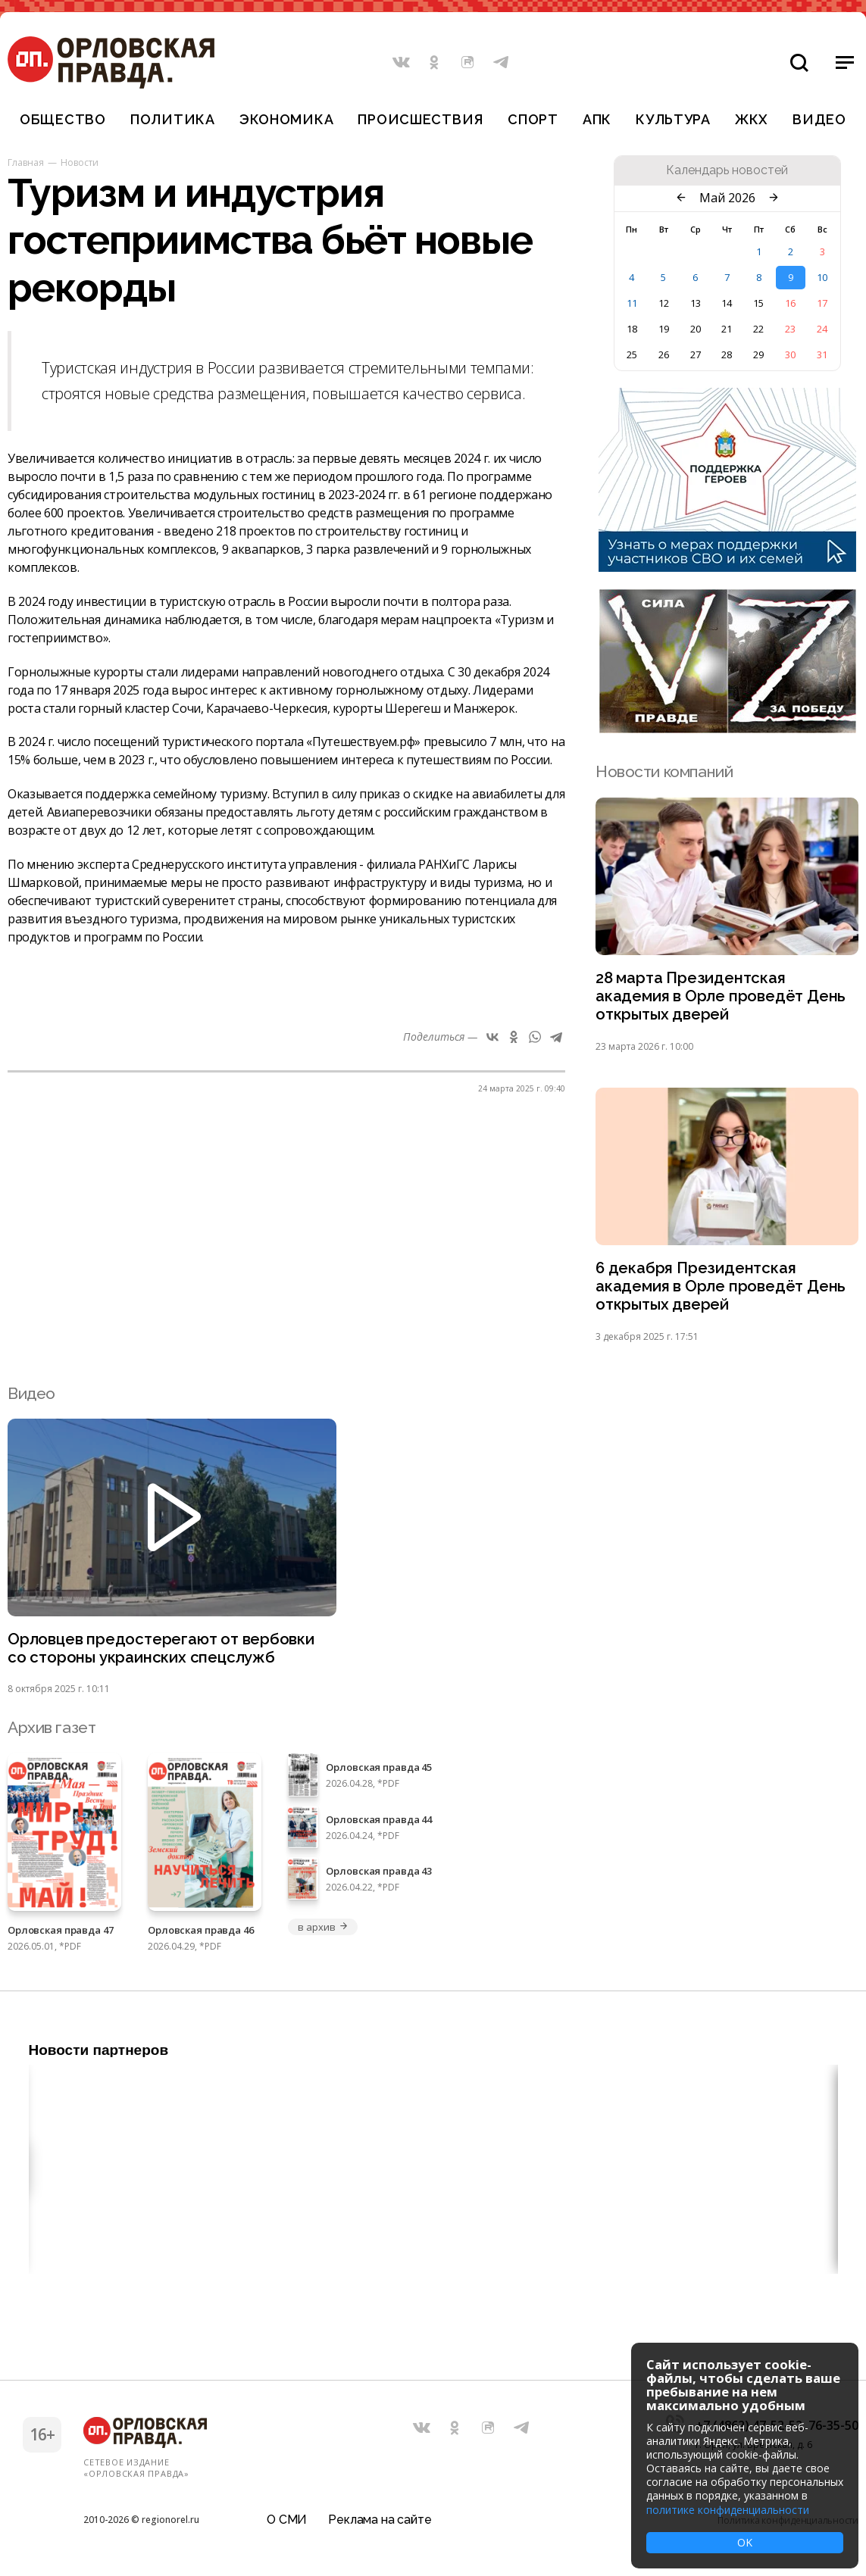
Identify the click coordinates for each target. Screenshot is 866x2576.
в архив (323, 1932)
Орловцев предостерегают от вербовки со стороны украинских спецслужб (163, 1653)
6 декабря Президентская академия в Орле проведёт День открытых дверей (722, 1289)
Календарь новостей (727, 170)
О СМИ (287, 2519)
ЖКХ (751, 119)
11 (632, 303)
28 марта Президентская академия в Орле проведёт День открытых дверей (722, 997)
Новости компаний (664, 771)
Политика (172, 119)
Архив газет (51, 1732)
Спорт (533, 119)
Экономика (286, 119)
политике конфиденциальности (727, 2510)
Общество (63, 119)
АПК (597, 119)
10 (822, 277)
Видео (819, 119)
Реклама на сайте (379, 2519)
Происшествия (420, 119)
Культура (673, 119)
